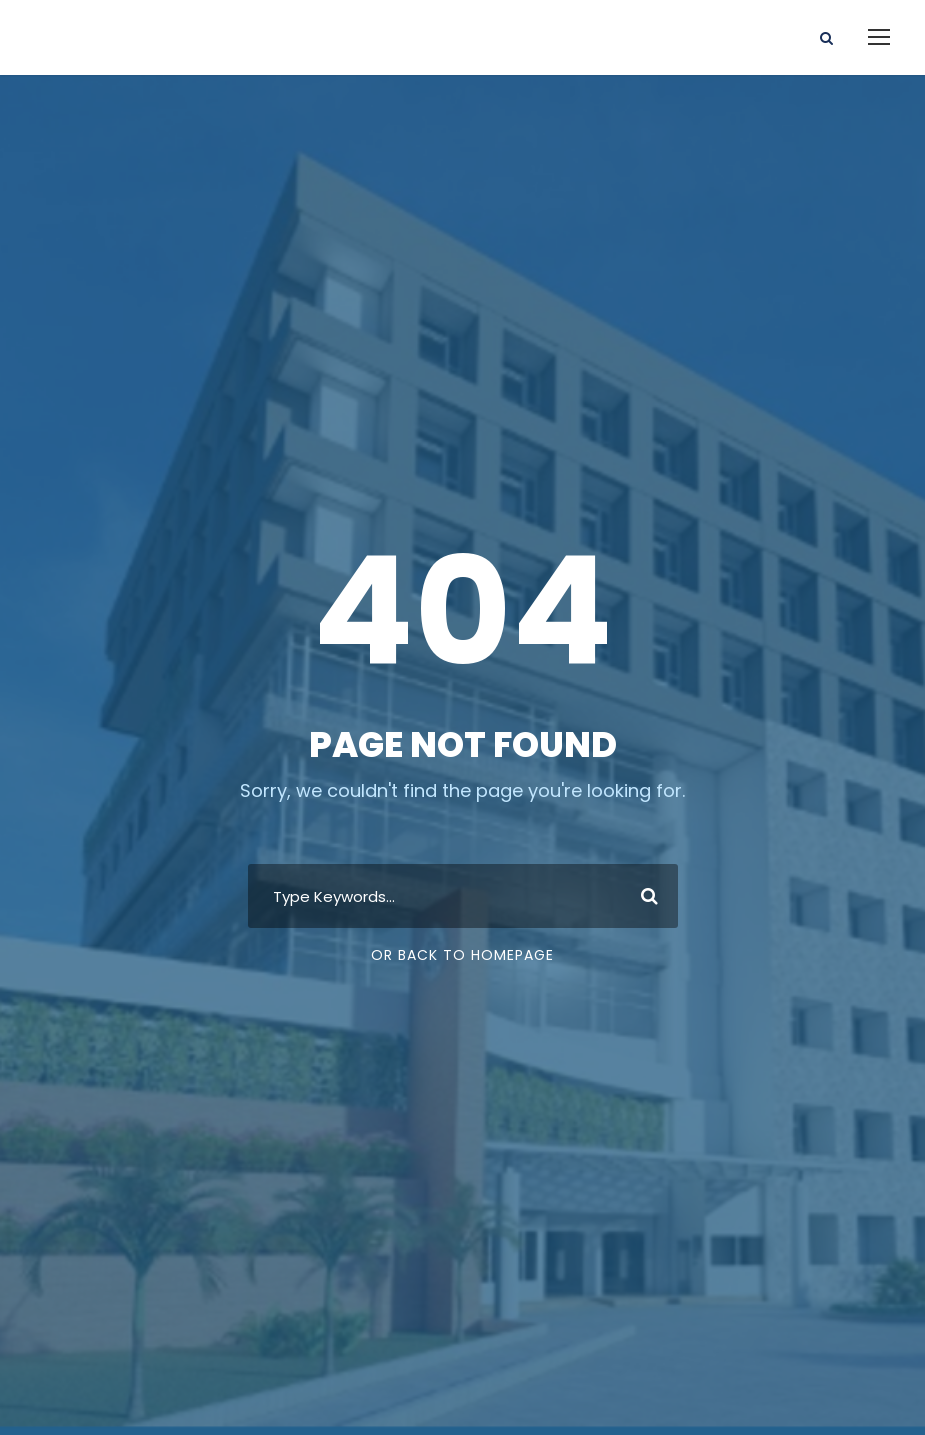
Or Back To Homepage (462, 955)
